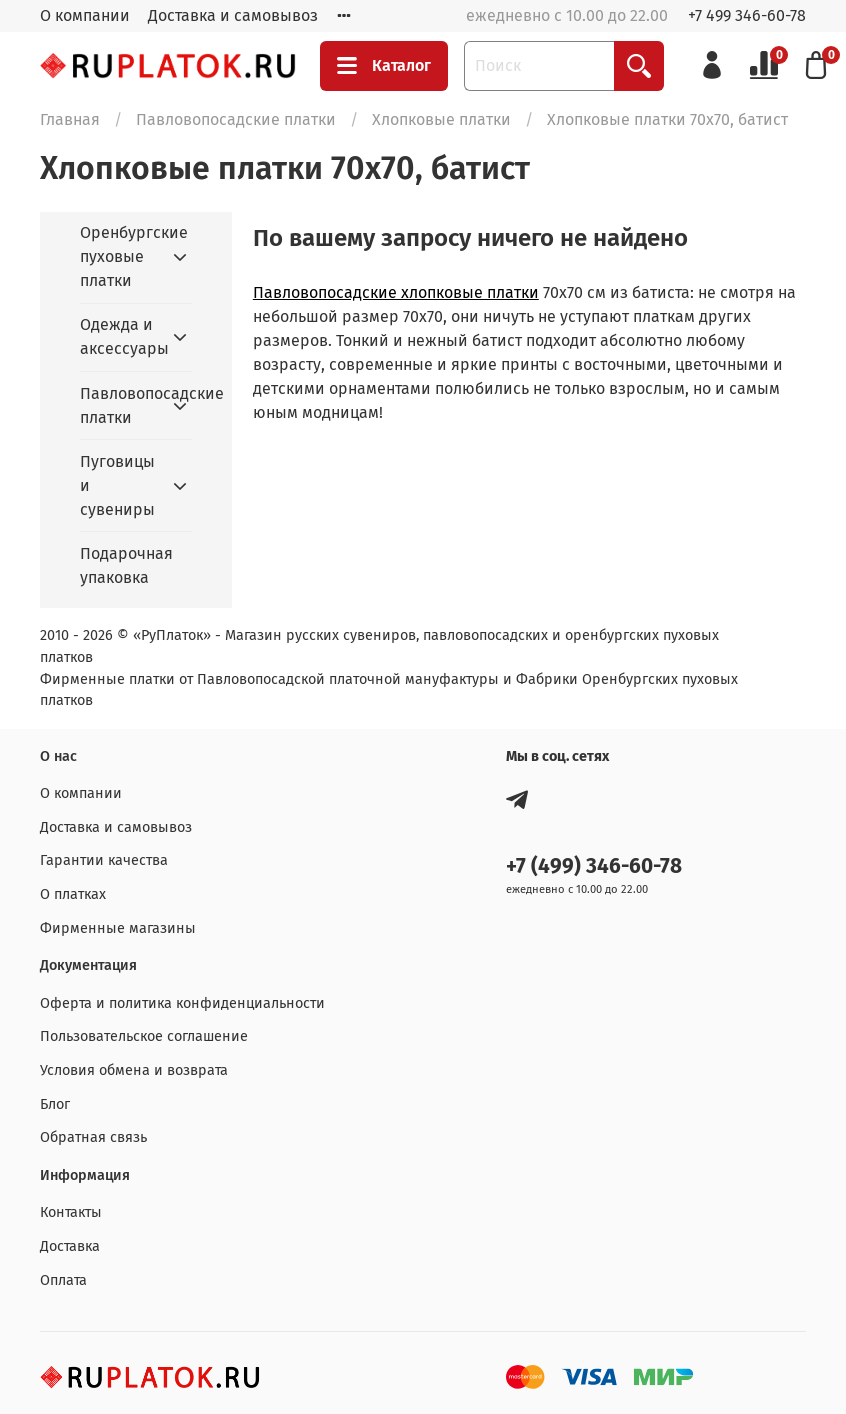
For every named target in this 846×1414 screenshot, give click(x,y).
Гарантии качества (104, 860)
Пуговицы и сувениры (117, 485)
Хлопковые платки (441, 119)
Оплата (63, 1280)
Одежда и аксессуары (120, 336)
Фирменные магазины (118, 928)
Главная (70, 119)
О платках (73, 894)
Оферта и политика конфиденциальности (182, 1003)
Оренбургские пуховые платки (120, 256)
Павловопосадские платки (236, 119)
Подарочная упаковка (126, 565)
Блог (55, 1104)
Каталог (384, 66)
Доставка (70, 1246)
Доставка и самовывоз (233, 15)
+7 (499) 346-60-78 (594, 866)
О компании (85, 15)
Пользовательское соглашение (144, 1036)
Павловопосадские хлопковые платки (396, 292)
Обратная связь (93, 1137)
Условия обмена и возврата (134, 1070)
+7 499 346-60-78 (747, 15)
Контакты (71, 1212)
